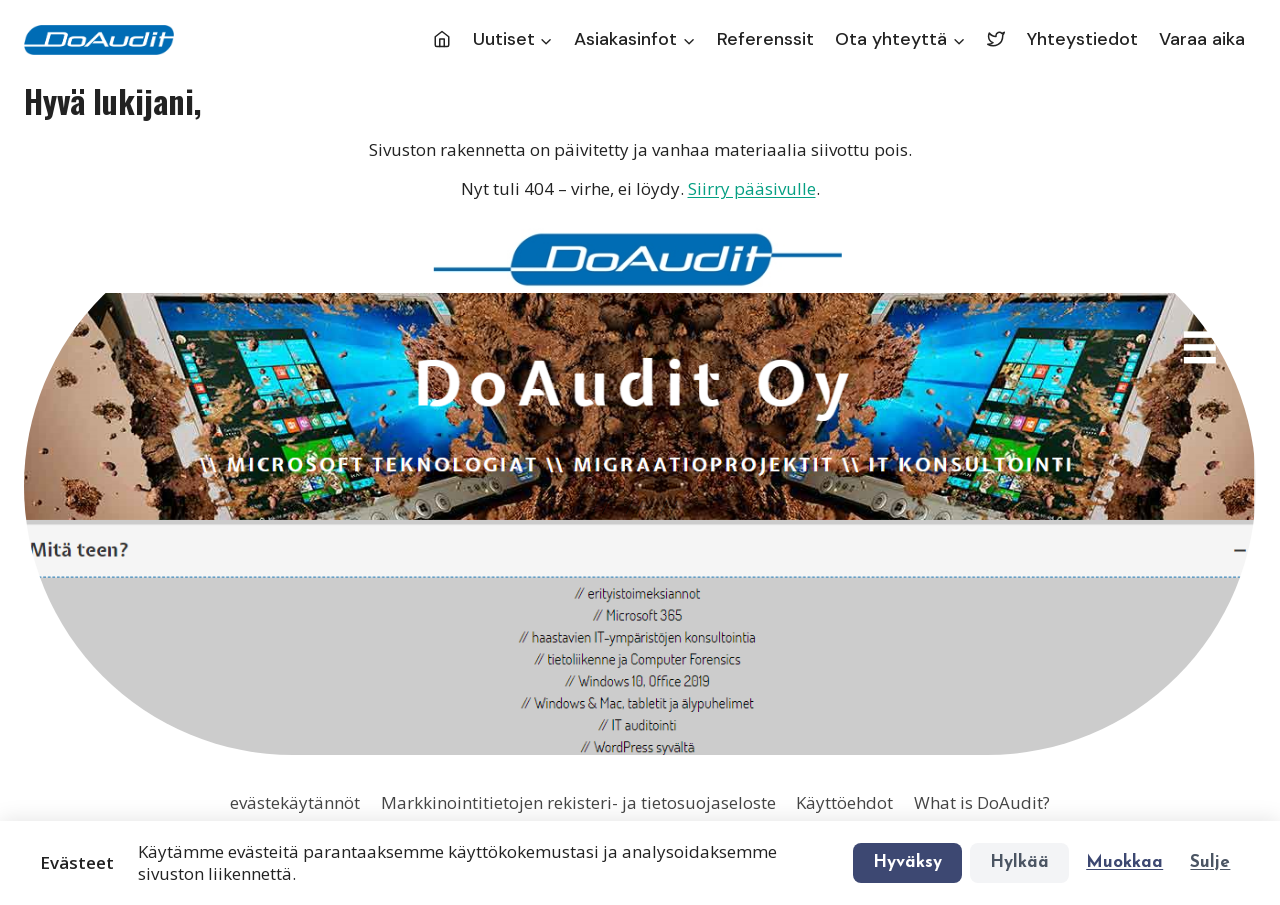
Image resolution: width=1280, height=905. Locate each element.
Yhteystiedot (1082, 39)
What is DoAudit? (982, 802)
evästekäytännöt (295, 802)
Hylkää (1019, 862)
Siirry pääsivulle (752, 188)
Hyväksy (907, 862)
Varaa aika (1202, 39)
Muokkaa (1124, 862)
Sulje (1210, 862)
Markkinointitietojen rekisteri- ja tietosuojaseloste (578, 802)
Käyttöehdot (844, 802)
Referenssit (765, 39)
